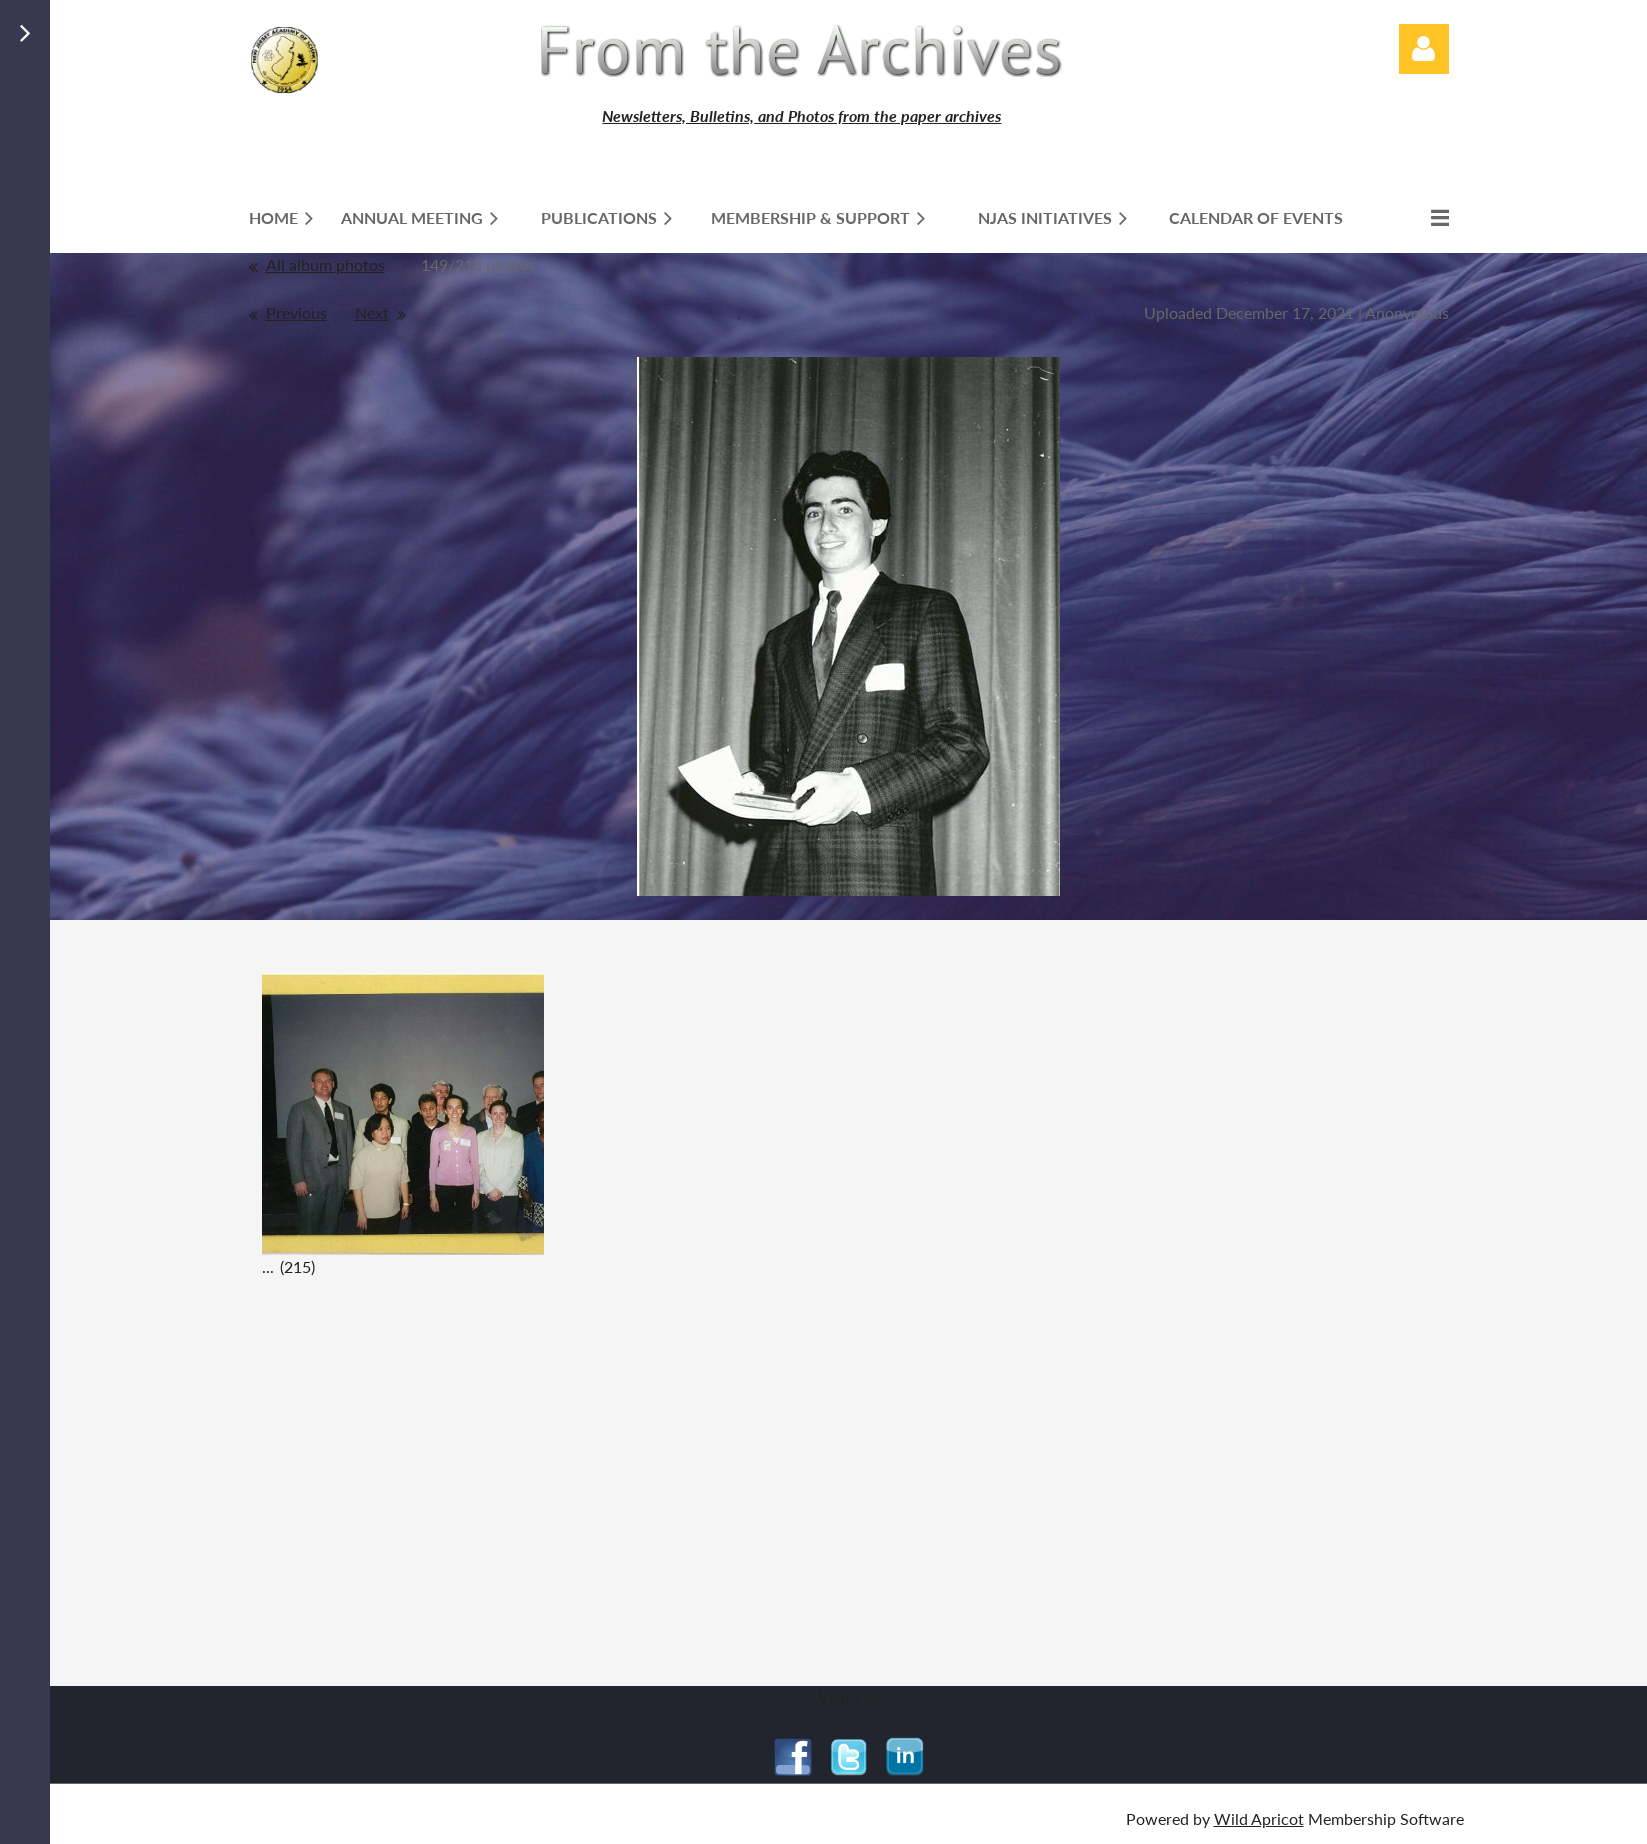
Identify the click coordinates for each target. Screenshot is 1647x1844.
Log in (1424, 49)
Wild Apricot (1259, 1818)
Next (372, 312)
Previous (296, 312)
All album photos (325, 264)
